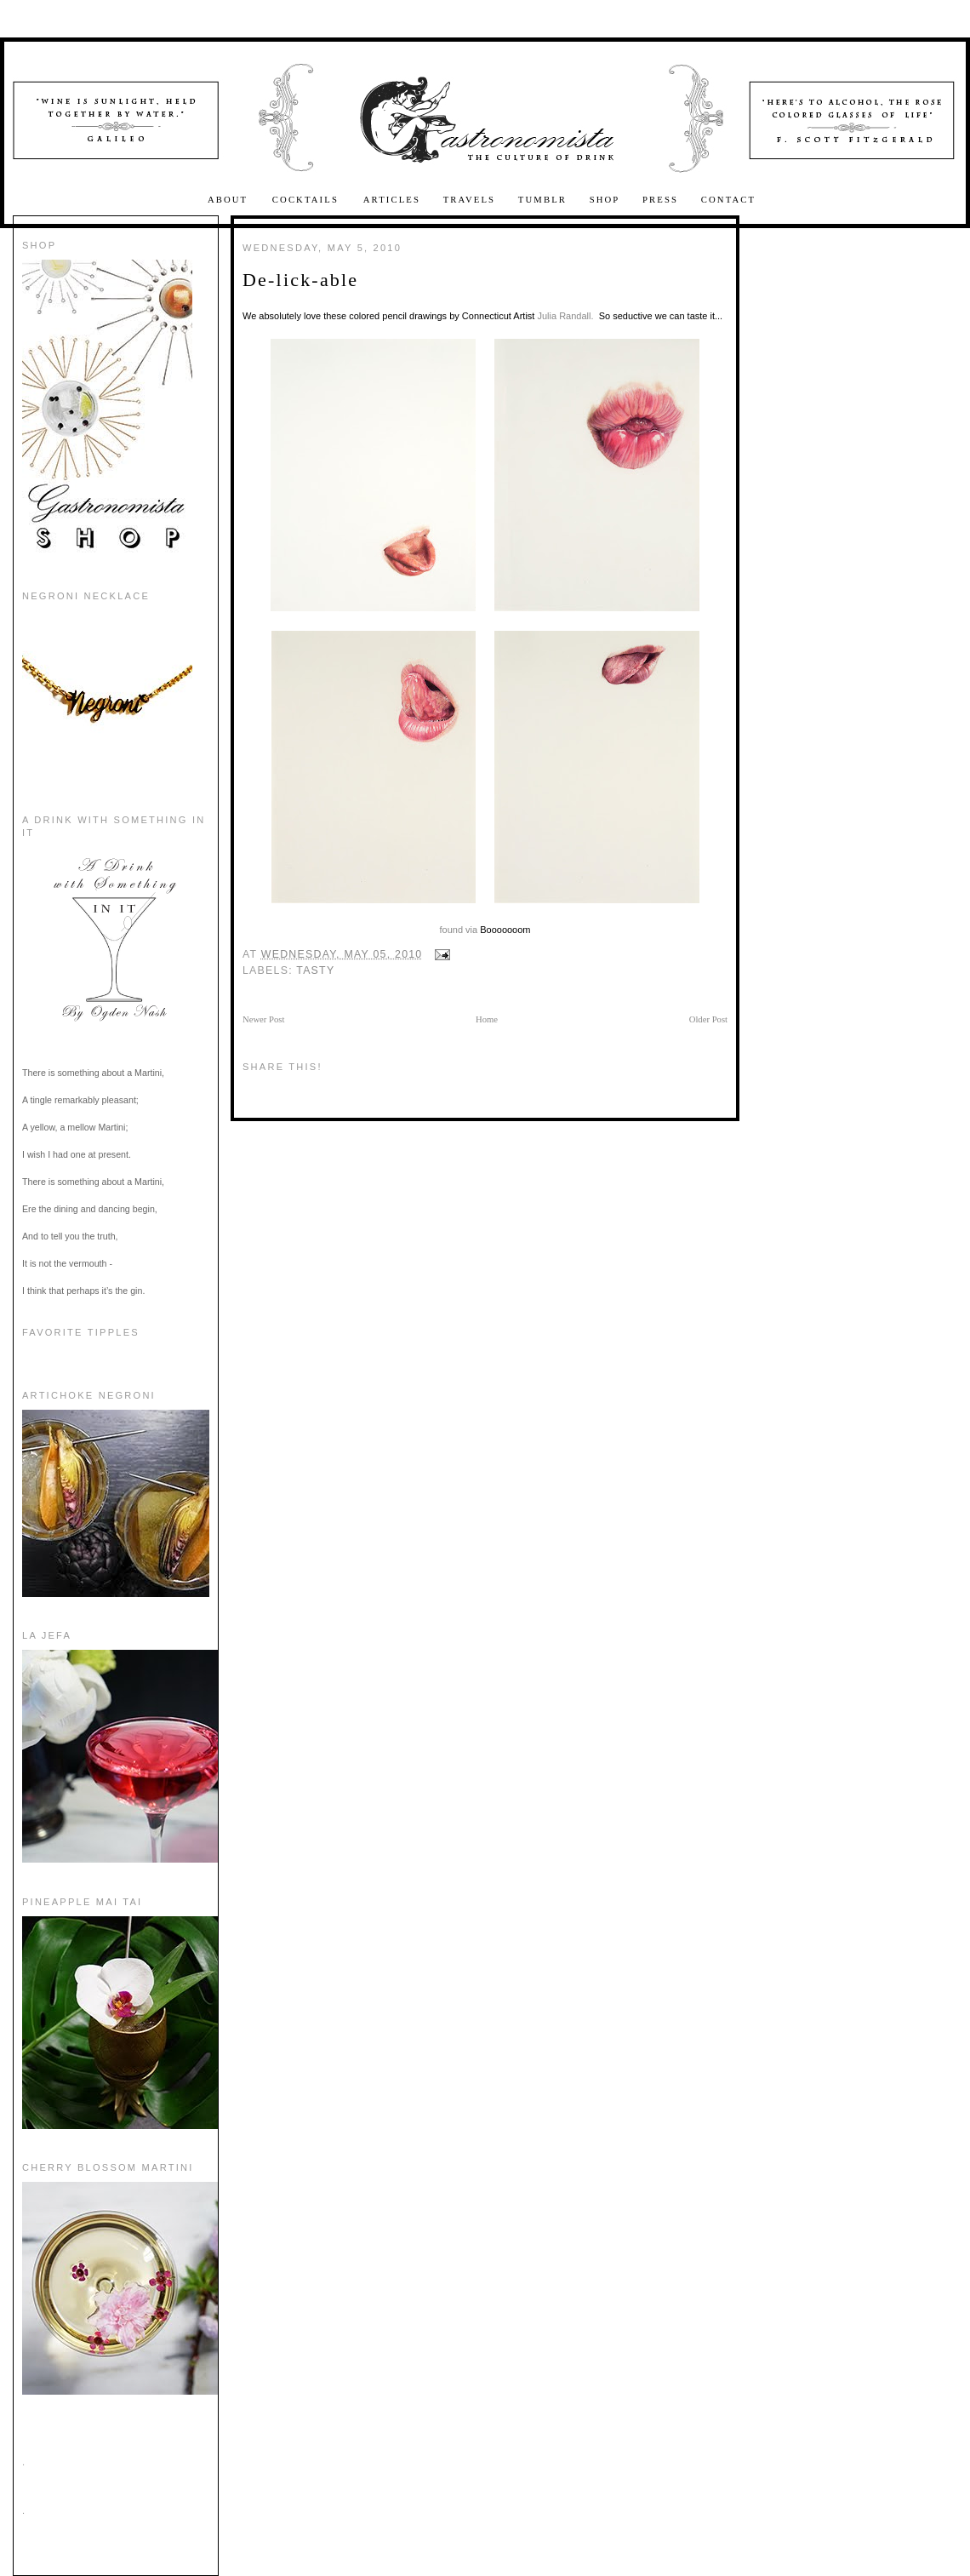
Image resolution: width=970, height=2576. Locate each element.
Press (660, 199)
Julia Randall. (565, 316)
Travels (469, 199)
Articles (391, 199)
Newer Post (263, 1019)
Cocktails (307, 199)
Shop (605, 199)
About (230, 199)
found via (459, 929)
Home (487, 1019)
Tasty (315, 970)
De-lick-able (300, 279)
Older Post (708, 1019)
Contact (728, 199)
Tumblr (542, 199)
